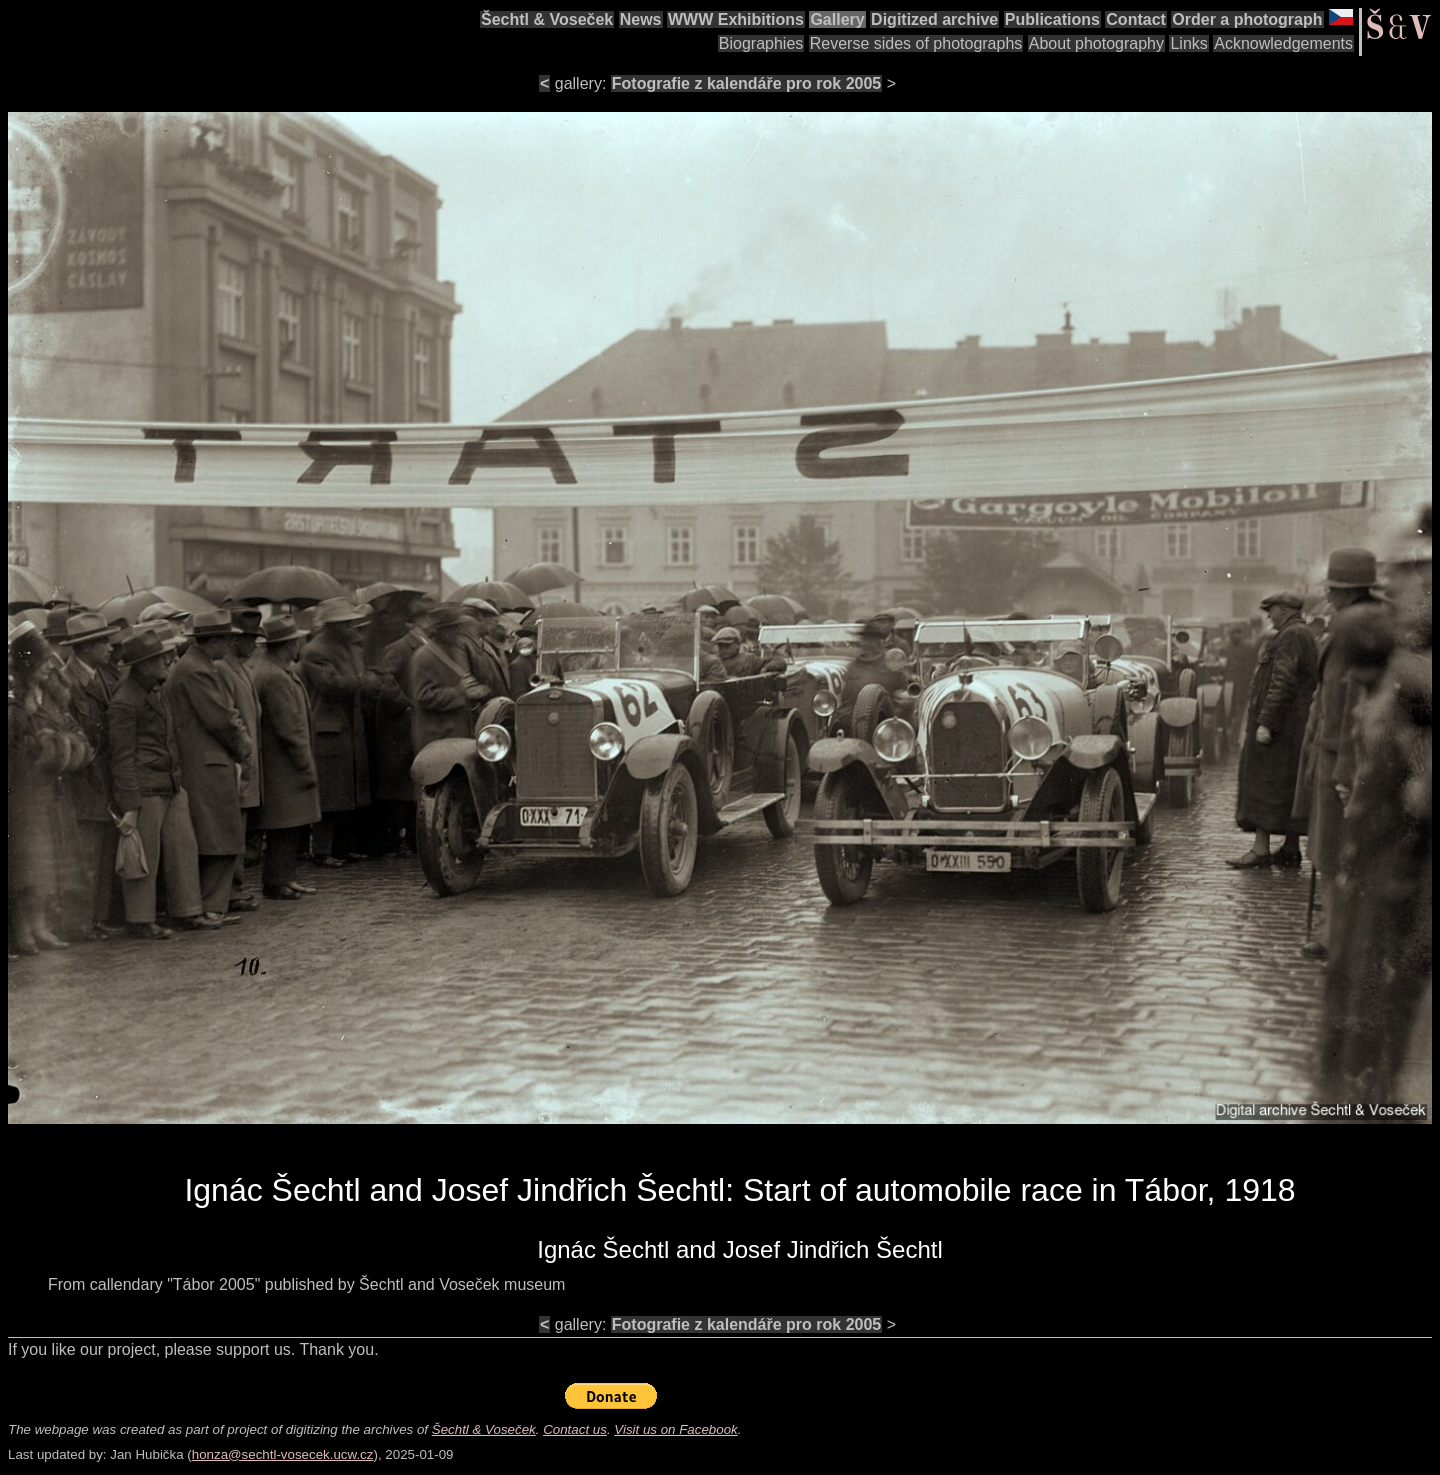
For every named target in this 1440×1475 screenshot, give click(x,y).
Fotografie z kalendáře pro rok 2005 (746, 83)
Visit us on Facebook (675, 1429)
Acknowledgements (1283, 43)
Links (1188, 43)
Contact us (575, 1429)
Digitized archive (934, 19)
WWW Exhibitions (736, 19)
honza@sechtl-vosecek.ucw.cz (283, 1454)
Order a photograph (1247, 19)
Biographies (761, 43)
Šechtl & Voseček (547, 19)
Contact (1136, 19)
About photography (1096, 43)
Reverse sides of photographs (916, 43)
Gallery (837, 19)
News (641, 19)
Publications (1052, 19)
